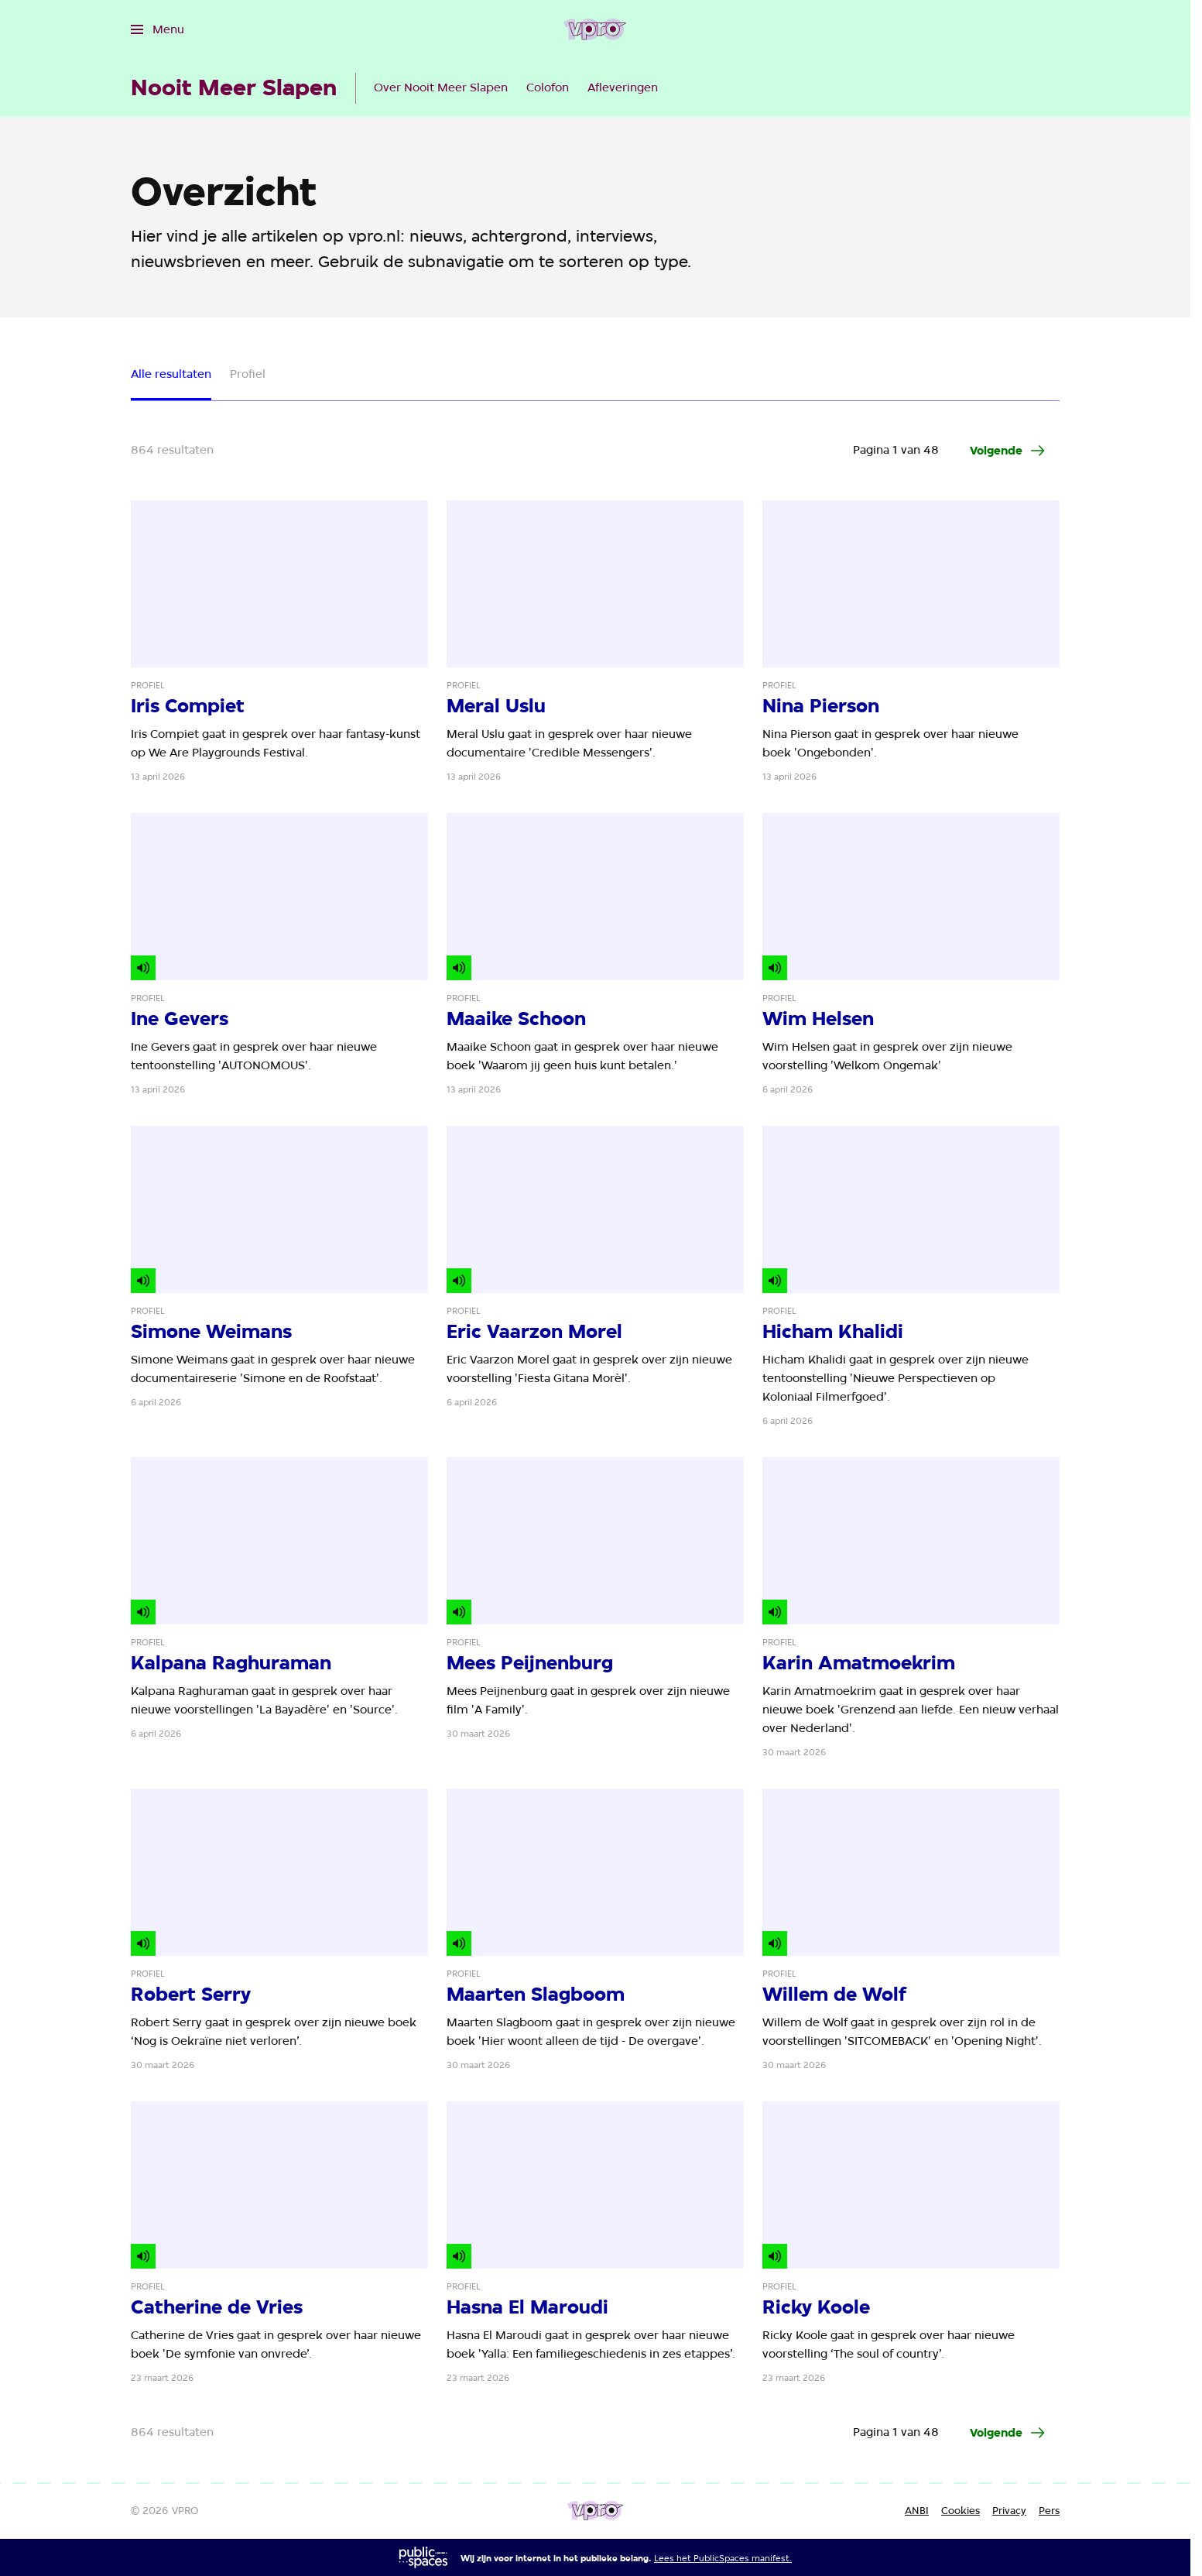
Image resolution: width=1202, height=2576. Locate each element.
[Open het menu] (157, 29)
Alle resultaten (171, 374)
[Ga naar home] (594, 29)
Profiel (247, 374)
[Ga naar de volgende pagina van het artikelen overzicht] (1008, 450)
